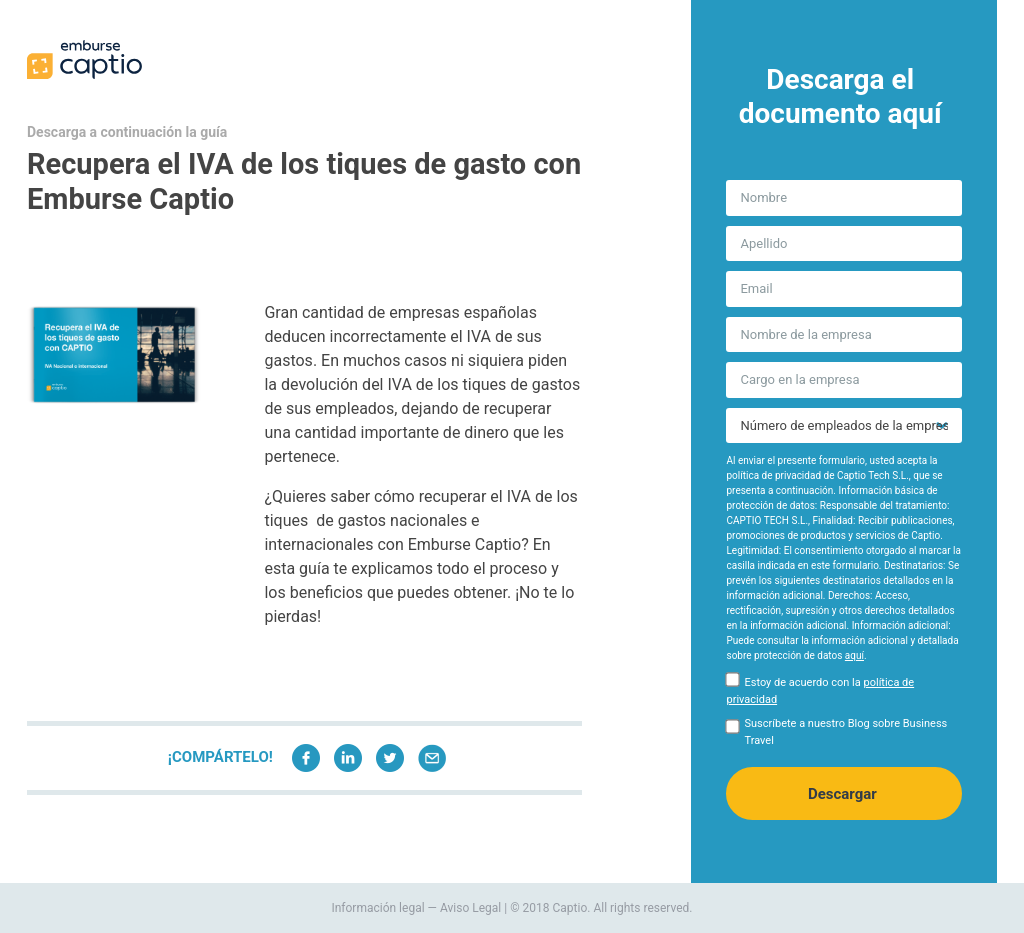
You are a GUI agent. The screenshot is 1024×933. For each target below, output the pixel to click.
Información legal (377, 908)
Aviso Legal (470, 908)
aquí (854, 655)
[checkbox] (843, 694)
